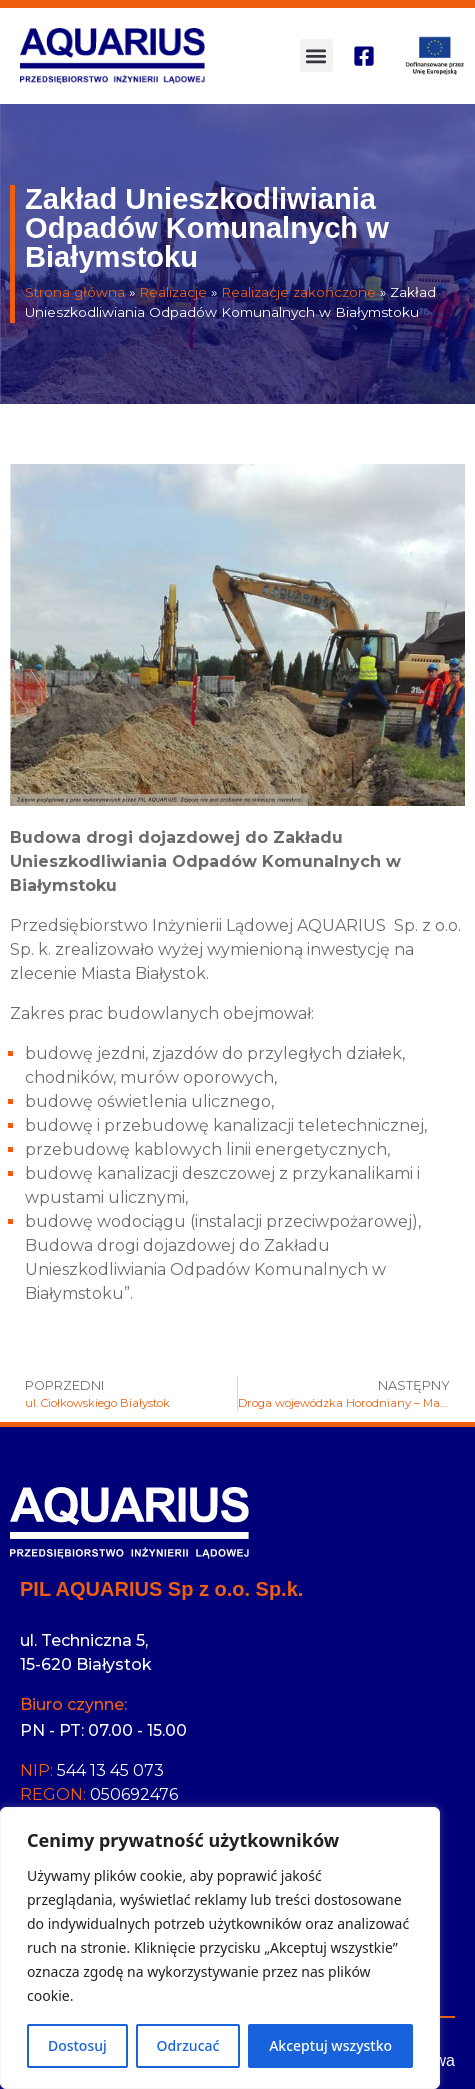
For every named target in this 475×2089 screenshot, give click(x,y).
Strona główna (75, 292)
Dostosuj (77, 2045)
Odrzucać (188, 2045)
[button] (316, 55)
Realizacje (173, 292)
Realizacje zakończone (298, 292)
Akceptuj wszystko (330, 2045)
